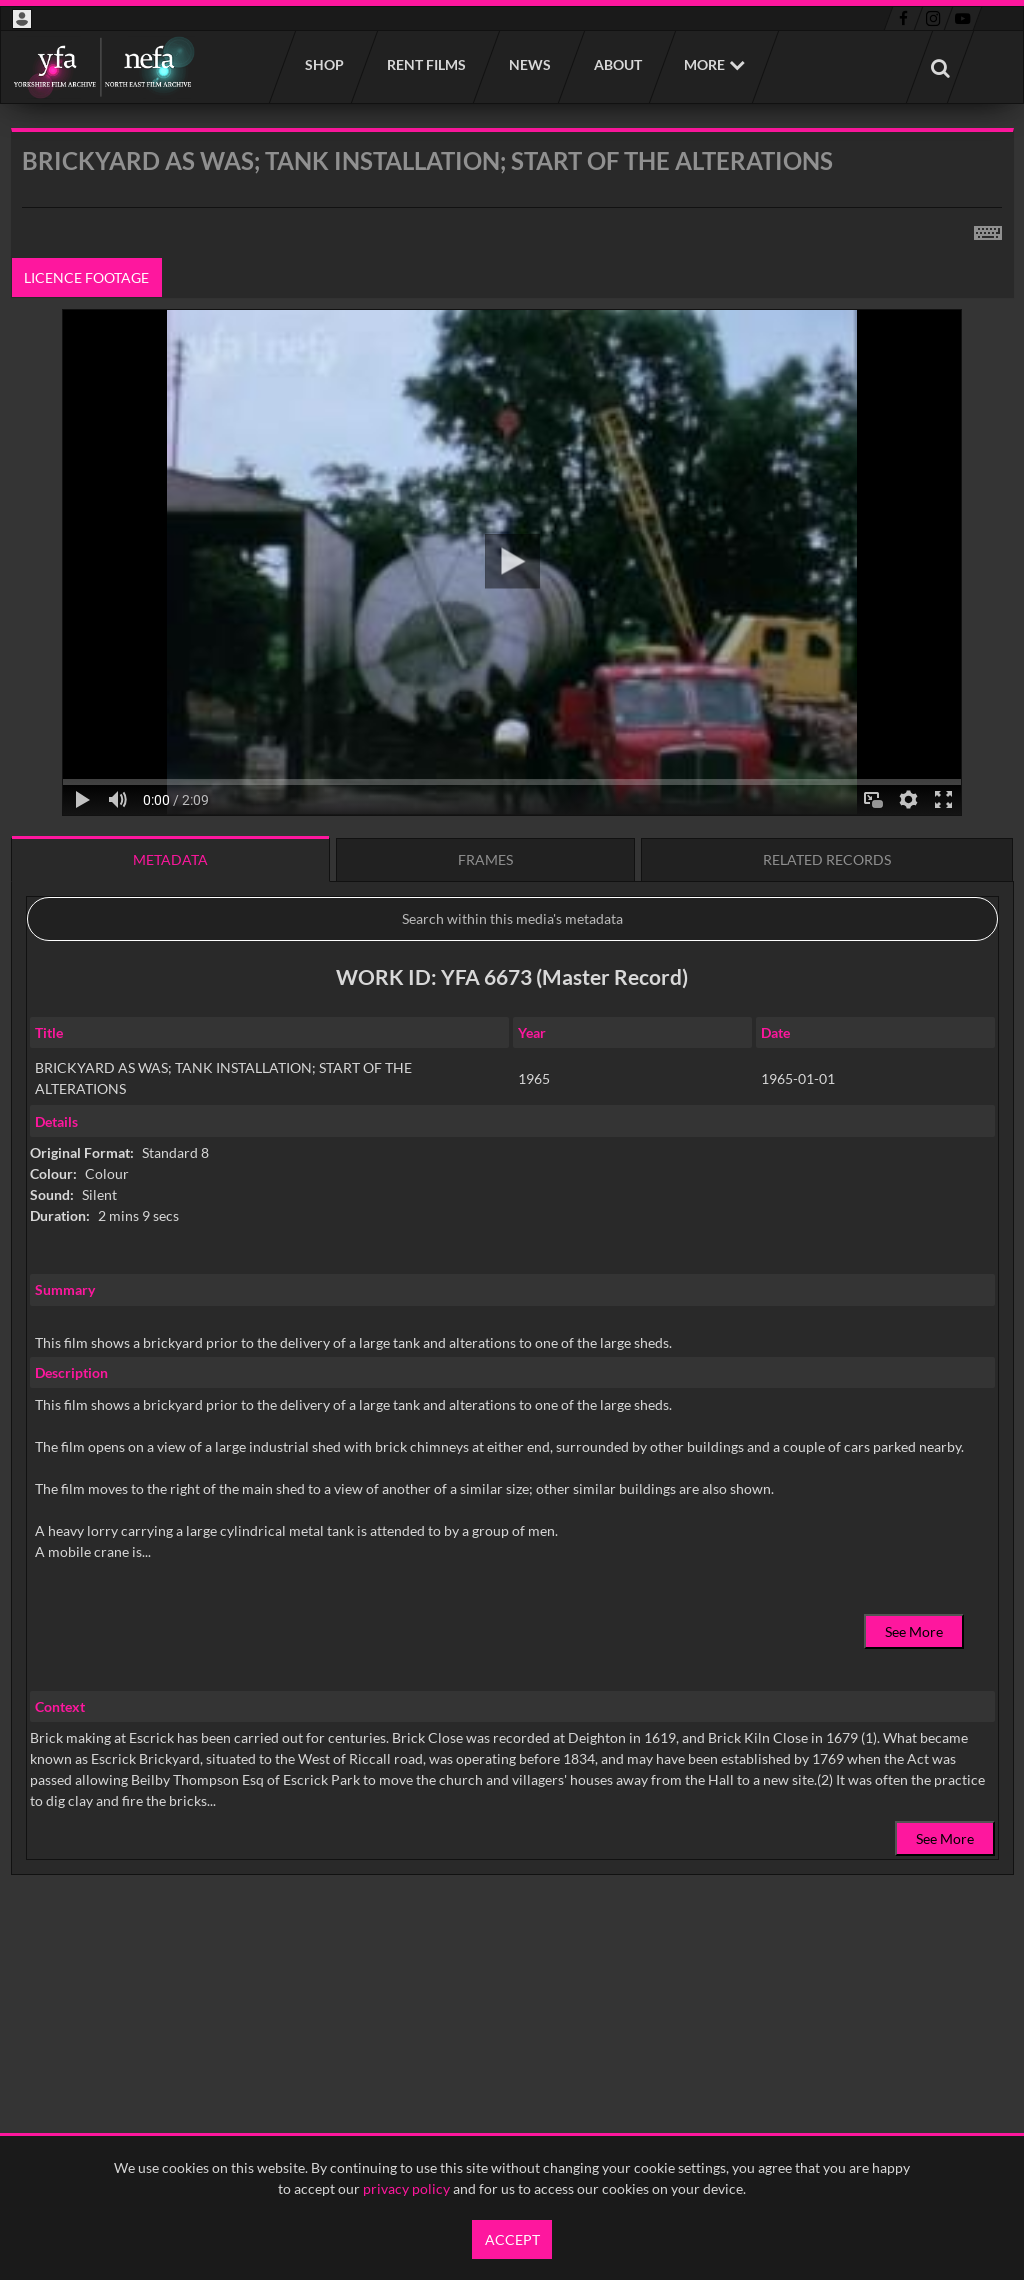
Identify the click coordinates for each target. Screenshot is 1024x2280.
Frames (485, 859)
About (617, 64)
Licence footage (86, 277)
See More (914, 1631)
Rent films (425, 64)
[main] (512, 1052)
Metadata (170, 859)
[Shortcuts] (988, 229)
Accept (512, 2239)
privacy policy (406, 2188)
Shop (323, 64)
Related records (827, 859)
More (704, 64)
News (529, 64)
